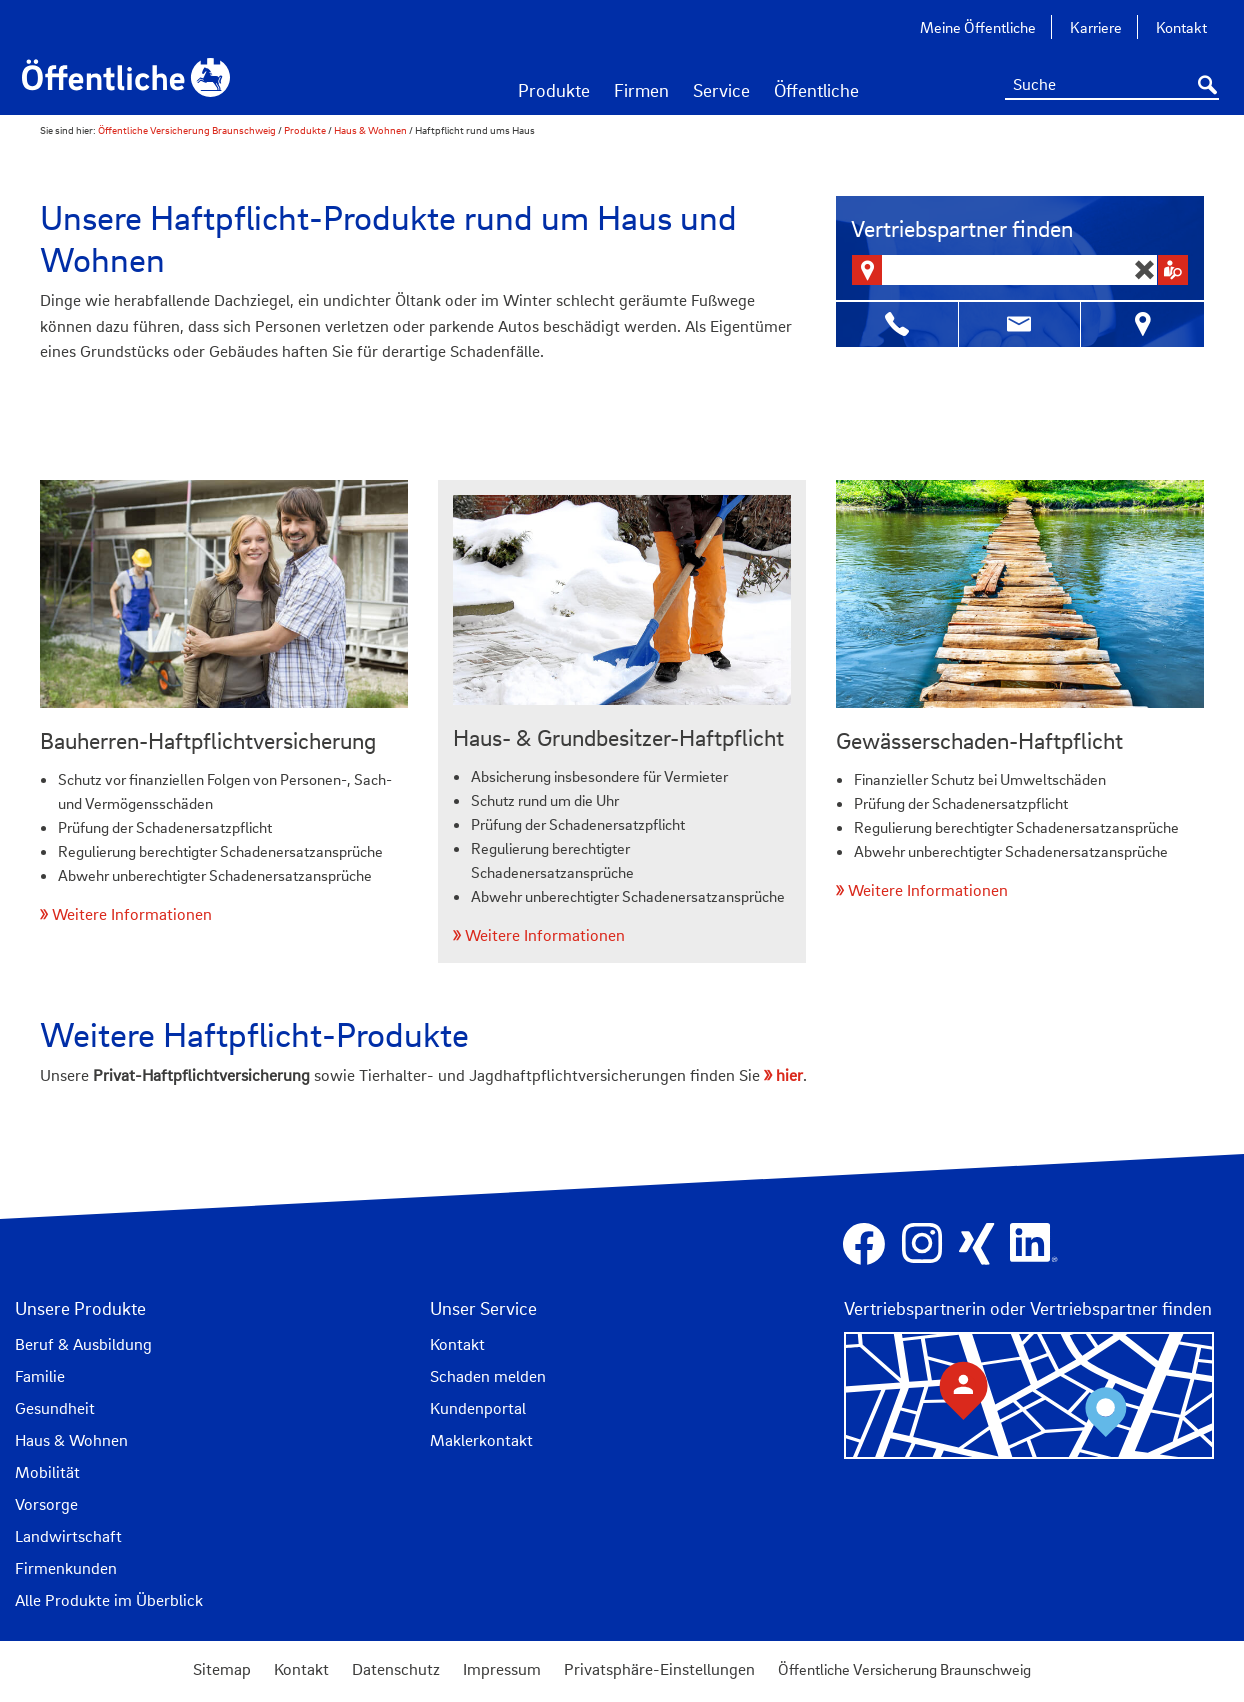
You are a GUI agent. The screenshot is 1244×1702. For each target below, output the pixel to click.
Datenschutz (396, 1669)
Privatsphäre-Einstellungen (659, 1669)
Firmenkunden (66, 1568)
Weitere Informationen (132, 914)
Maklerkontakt (481, 1440)
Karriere (1096, 27)
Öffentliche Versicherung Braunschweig (188, 130)
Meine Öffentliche (978, 27)
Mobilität (47, 1472)
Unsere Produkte (80, 1308)
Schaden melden (488, 1376)
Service (721, 90)
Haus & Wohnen (370, 130)
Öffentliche (816, 90)
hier (789, 1075)
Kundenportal (478, 1408)
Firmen (641, 90)
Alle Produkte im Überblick (109, 1600)
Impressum (502, 1669)
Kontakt (1181, 27)
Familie (40, 1376)
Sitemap (222, 1669)
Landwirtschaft (68, 1536)
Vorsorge (46, 1504)
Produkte (554, 90)
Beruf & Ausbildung (83, 1344)
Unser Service (483, 1308)
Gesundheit (55, 1408)
